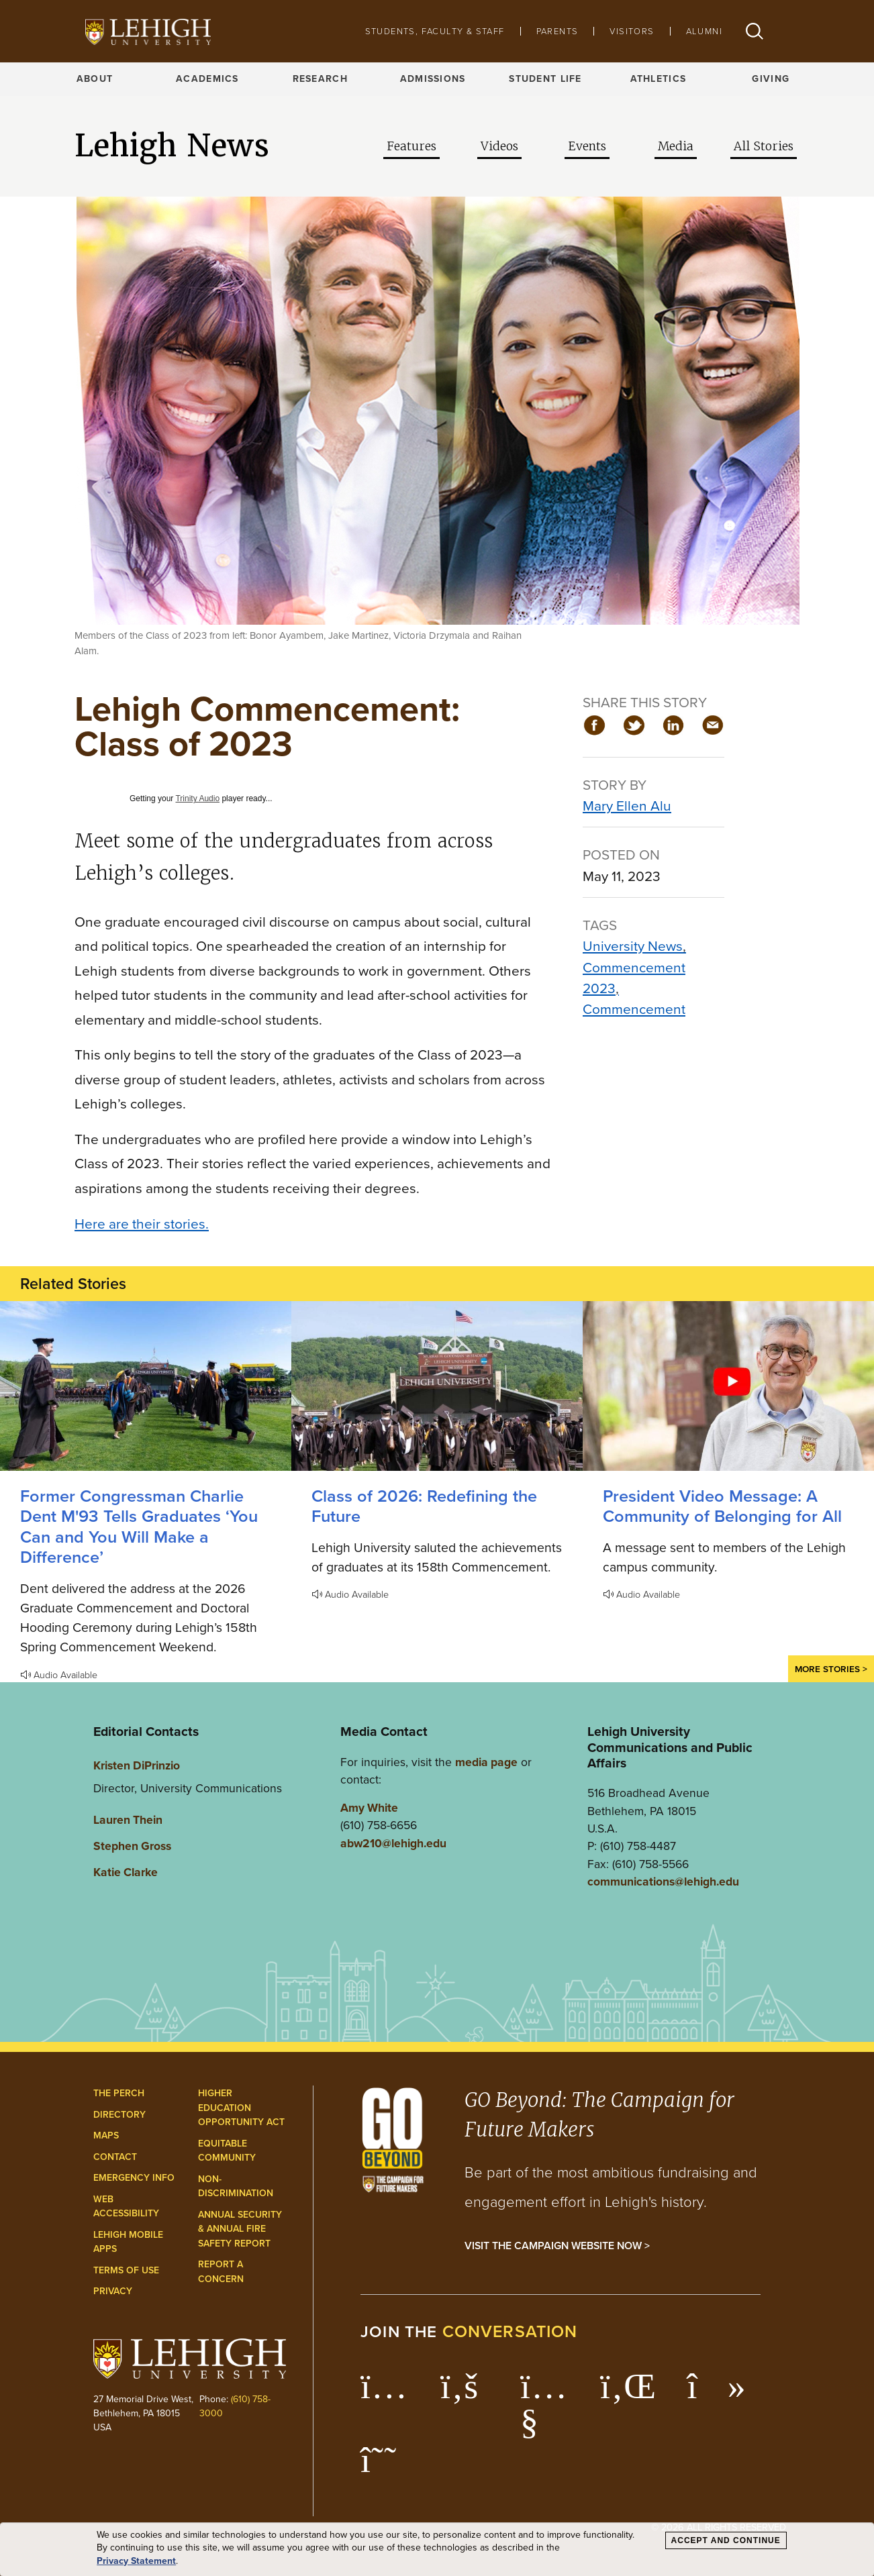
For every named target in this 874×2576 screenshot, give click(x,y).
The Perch (118, 2093)
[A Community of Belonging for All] (728, 1386)
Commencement (634, 1008)
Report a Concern (221, 2271)
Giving (770, 79)
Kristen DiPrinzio (136, 1765)
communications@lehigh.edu (663, 1881)
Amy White (369, 1807)
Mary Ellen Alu (627, 805)
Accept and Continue (726, 2540)
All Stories (763, 146)
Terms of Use (126, 2270)
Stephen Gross (132, 1846)
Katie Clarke (125, 1872)
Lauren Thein (127, 1819)
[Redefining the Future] (437, 1386)
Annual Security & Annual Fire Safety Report (240, 2229)
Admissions (433, 79)
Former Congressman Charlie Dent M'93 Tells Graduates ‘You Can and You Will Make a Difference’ (139, 1526)
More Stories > (831, 1669)
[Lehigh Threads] (385, 2466)
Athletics (658, 79)
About (95, 79)
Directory (119, 2115)
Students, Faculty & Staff (435, 31)
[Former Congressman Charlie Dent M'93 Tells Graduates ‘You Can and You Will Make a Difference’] (145, 1386)
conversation (510, 2331)
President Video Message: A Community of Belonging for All (722, 1506)
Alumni (704, 31)
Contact (115, 2157)
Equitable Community (227, 2150)
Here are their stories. (142, 1223)
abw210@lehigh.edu (393, 1843)
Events (587, 146)
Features (411, 146)
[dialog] (437, 2549)
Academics (207, 79)
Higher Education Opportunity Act (241, 2107)
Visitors (632, 31)
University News (633, 945)
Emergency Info (134, 2178)
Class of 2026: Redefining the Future (424, 1506)
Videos (499, 146)
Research (320, 79)
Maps (106, 2135)
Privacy (112, 2291)
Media (675, 146)
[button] (754, 31)
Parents (557, 31)
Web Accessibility (126, 2206)
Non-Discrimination (235, 2186)
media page (486, 1762)
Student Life (545, 79)
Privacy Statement (136, 2561)
